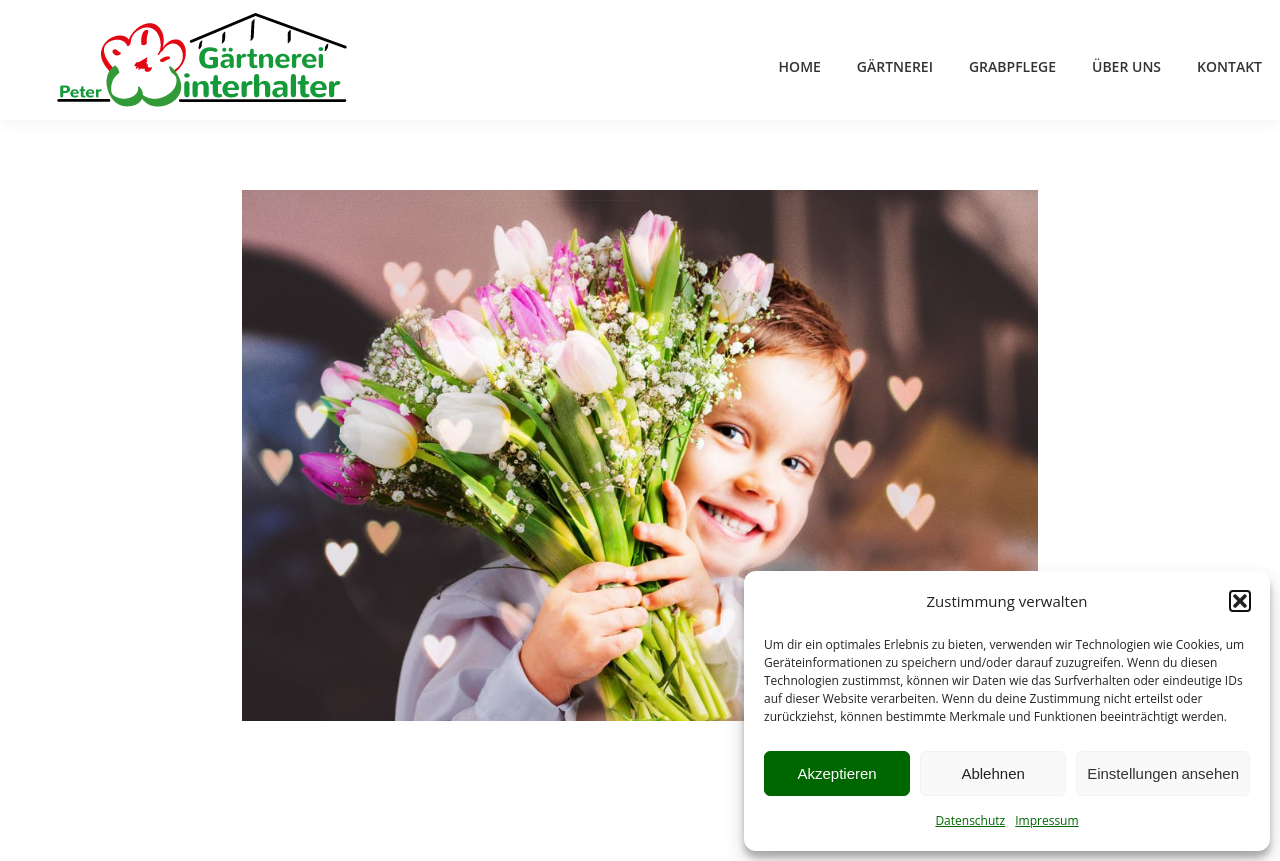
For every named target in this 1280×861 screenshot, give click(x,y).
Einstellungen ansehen (1163, 773)
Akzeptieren (836, 773)
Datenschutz (970, 820)
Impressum (1046, 820)
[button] (1240, 601)
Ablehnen (992, 773)
